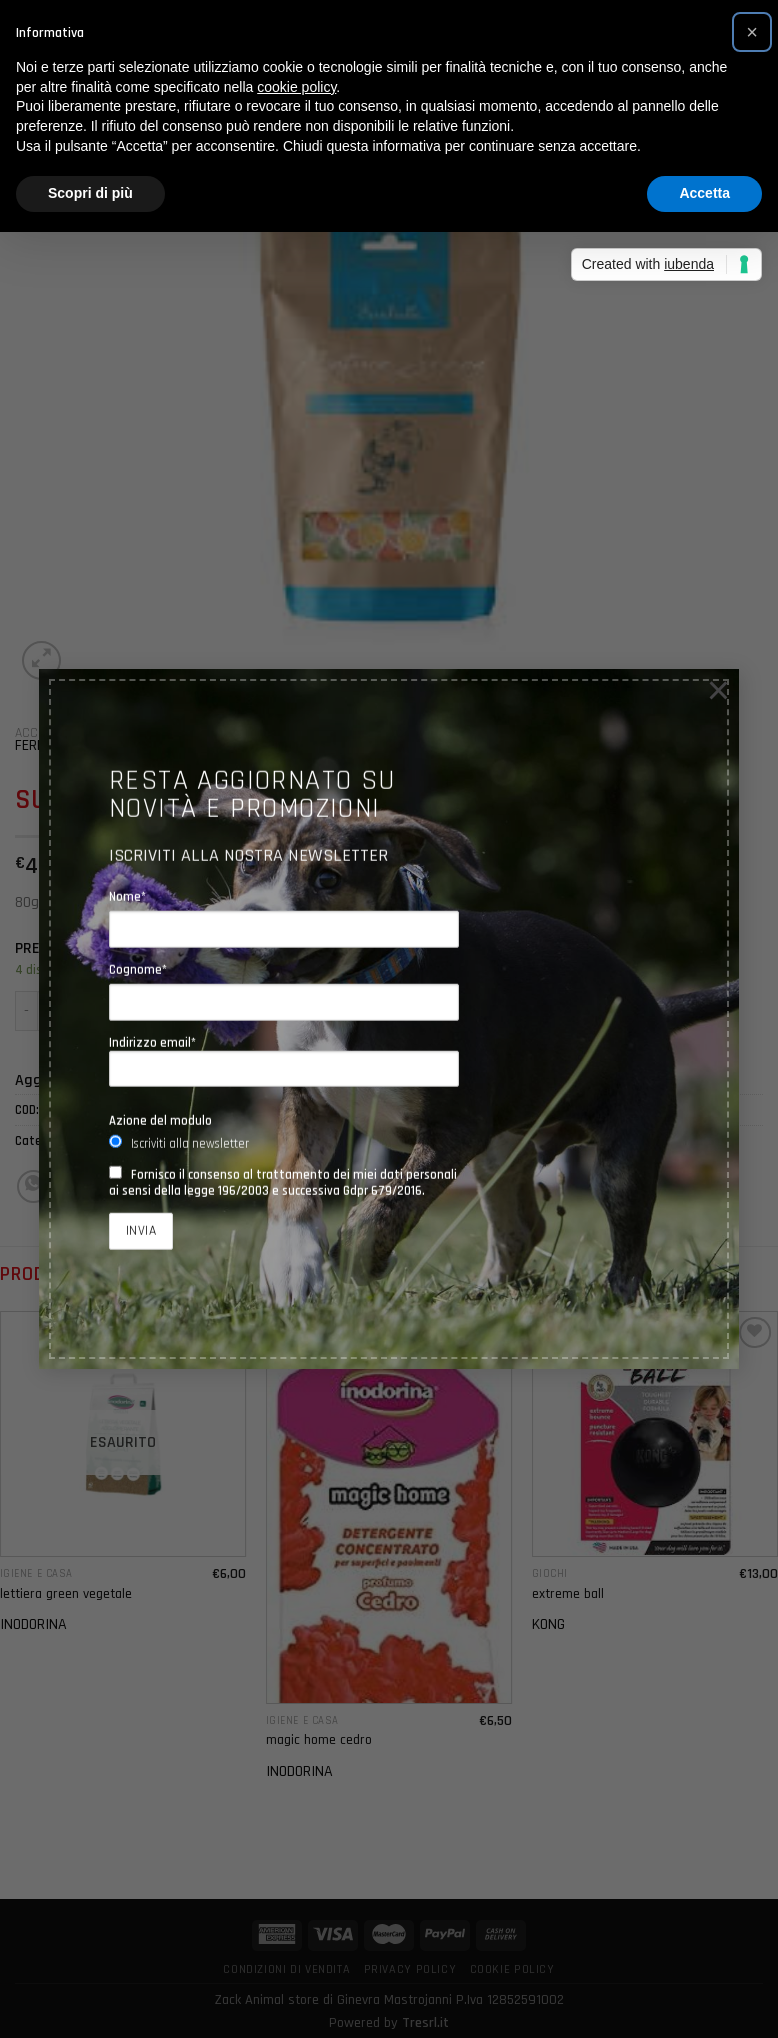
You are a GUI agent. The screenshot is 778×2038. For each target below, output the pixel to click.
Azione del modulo (160, 1120)
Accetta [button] (704, 193)
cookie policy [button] (296, 87)
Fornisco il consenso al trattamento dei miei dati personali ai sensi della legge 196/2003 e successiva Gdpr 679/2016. (283, 1182)
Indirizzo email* (284, 1060)
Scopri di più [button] (90, 193)
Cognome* (138, 969)
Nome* (127, 896)
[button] (752, 32)
